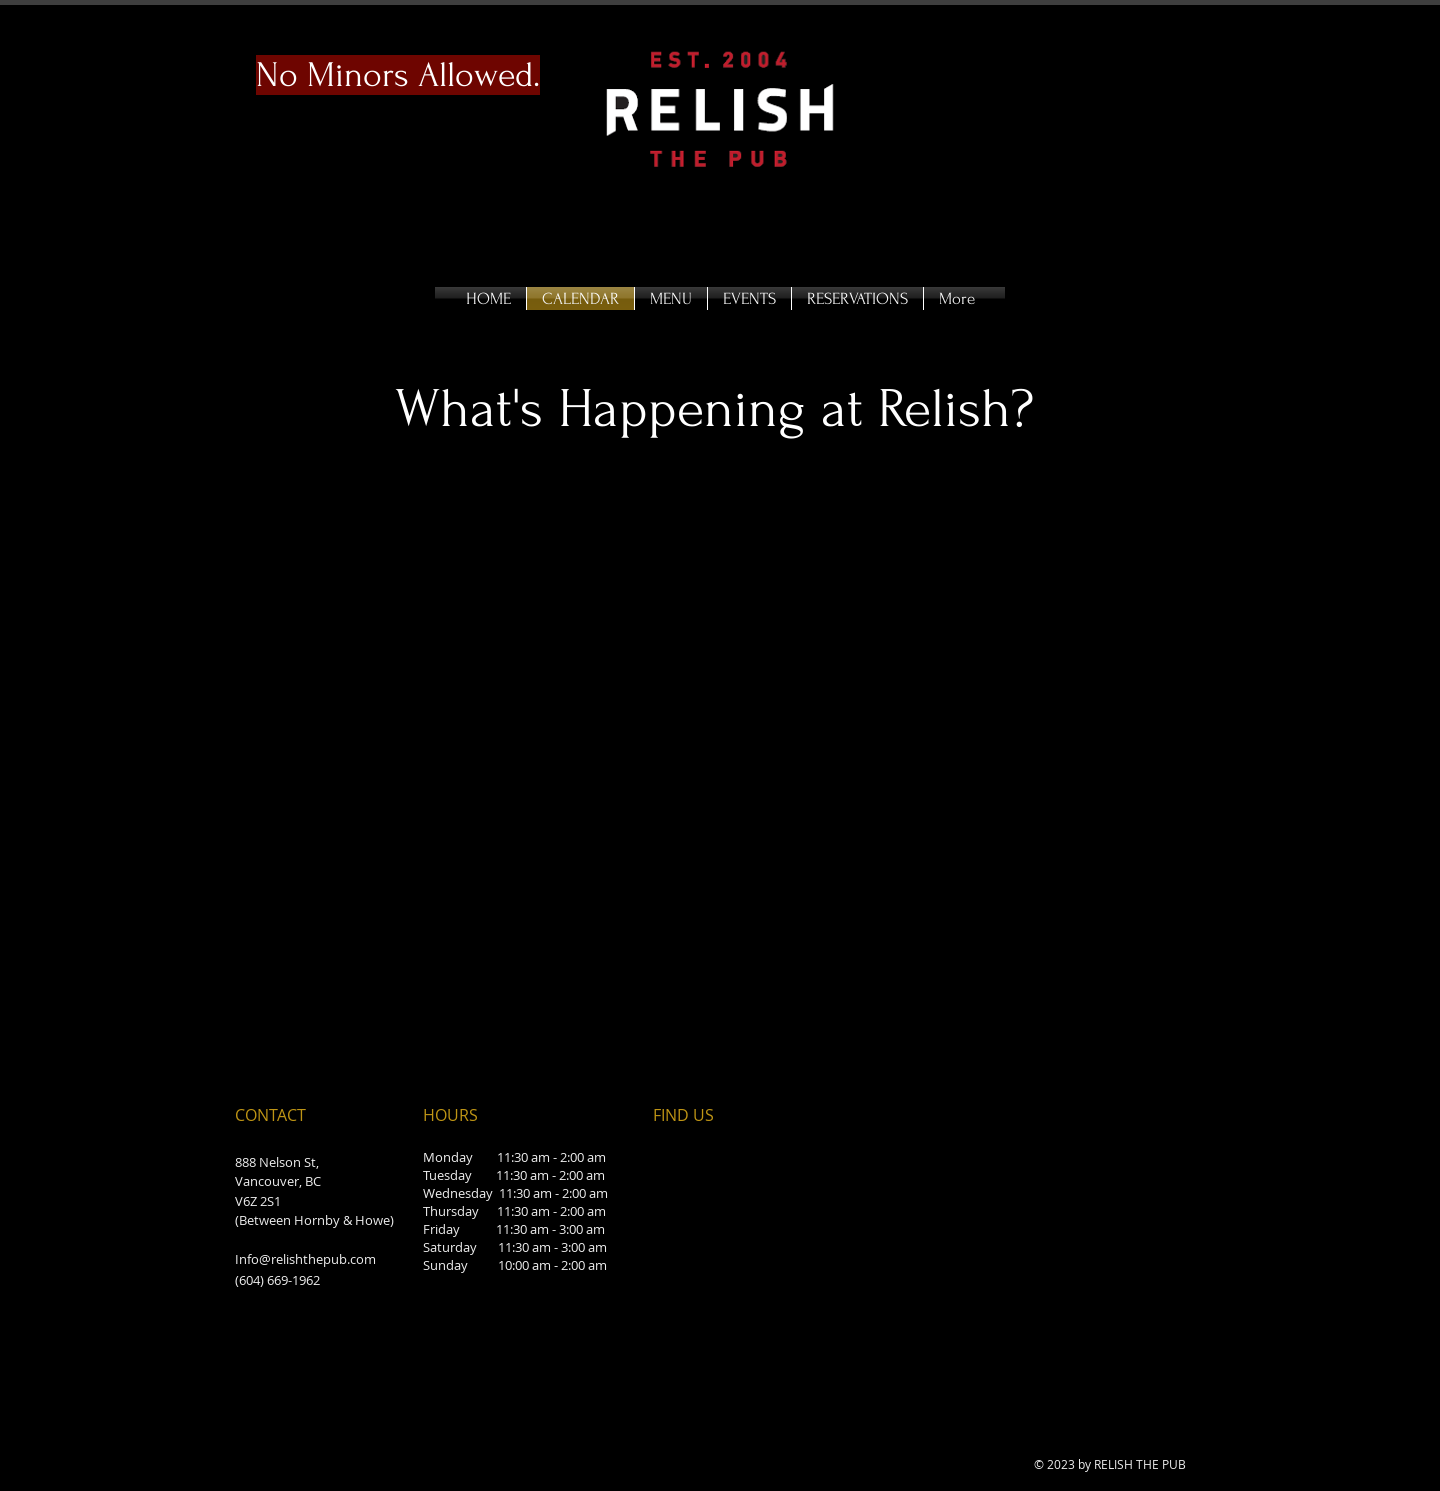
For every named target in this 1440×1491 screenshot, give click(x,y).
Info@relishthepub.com (305, 1259)
